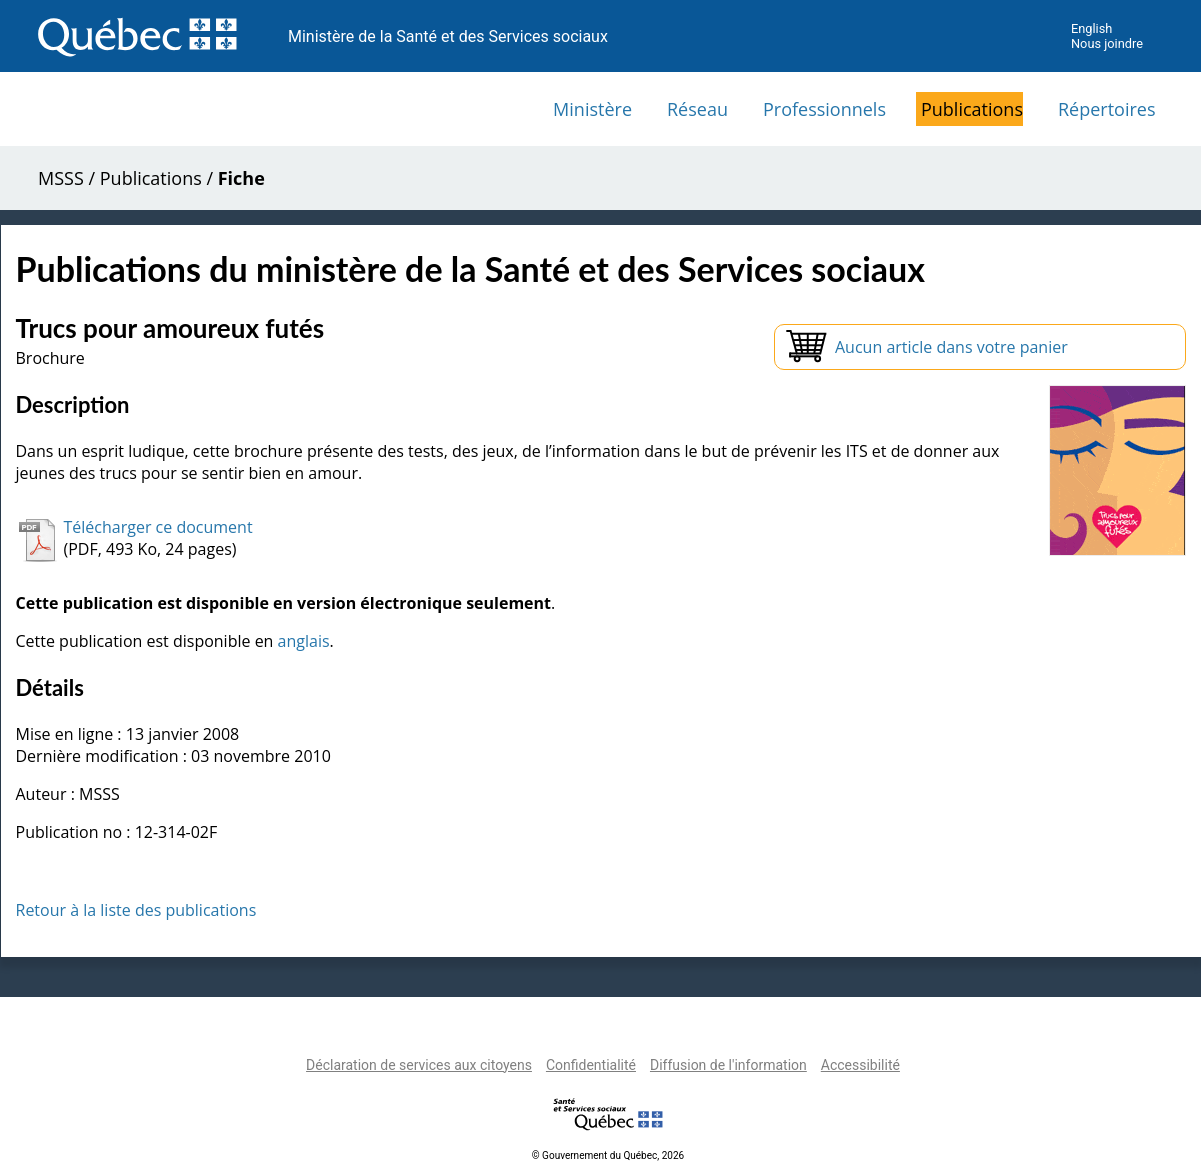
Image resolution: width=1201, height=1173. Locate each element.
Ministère (592, 109)
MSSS (61, 178)
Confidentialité (591, 1065)
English (1091, 28)
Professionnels (824, 109)
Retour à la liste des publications (136, 910)
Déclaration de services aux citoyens (419, 1065)
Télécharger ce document (158, 527)
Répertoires (1107, 109)
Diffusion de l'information (728, 1065)
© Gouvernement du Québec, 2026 (608, 1155)
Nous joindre (1107, 43)
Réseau (697, 109)
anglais (304, 641)
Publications (972, 109)
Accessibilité (860, 1065)
